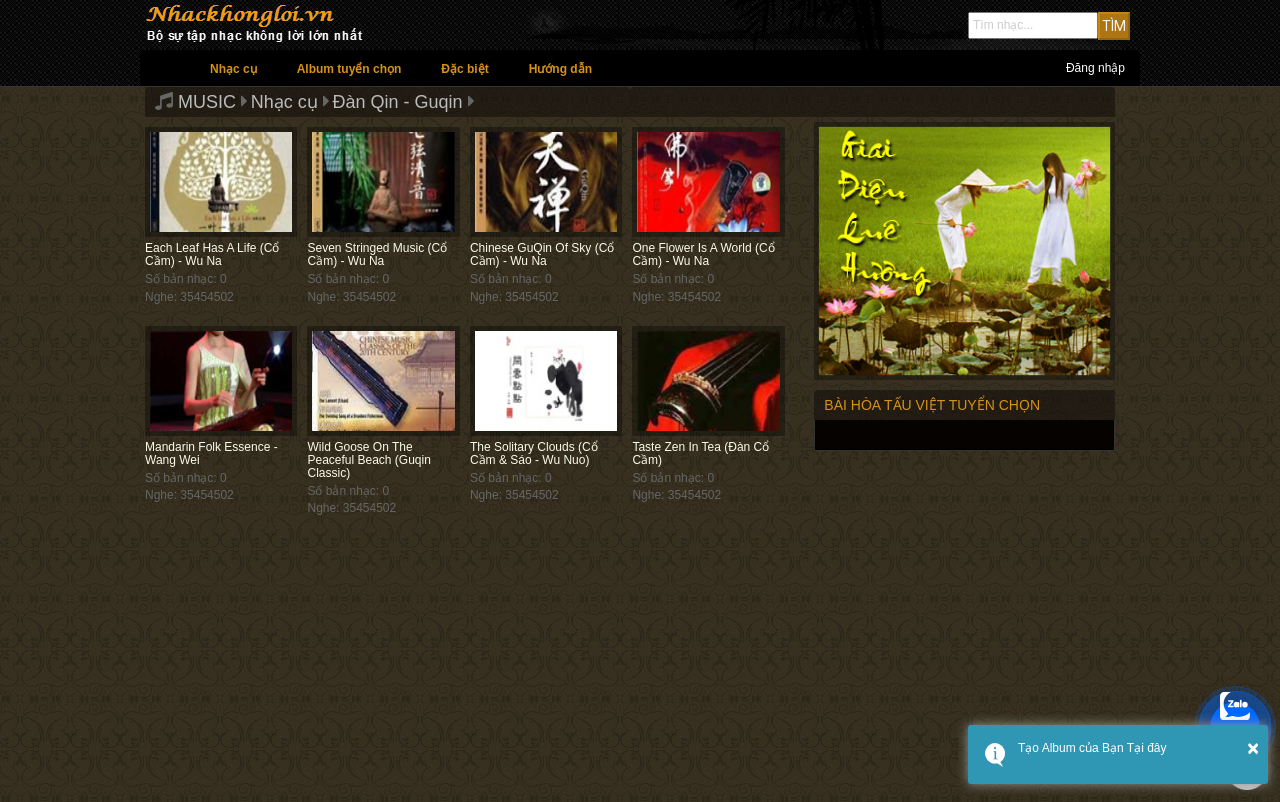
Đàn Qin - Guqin (398, 102)
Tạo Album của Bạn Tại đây (1092, 748)
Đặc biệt (464, 69)
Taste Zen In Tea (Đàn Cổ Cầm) (700, 453)
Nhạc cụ (233, 69)
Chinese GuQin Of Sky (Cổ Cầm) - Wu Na (542, 254)
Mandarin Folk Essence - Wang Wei (211, 453)
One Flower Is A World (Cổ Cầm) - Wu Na (703, 254)
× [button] (1253, 748)
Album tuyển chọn (349, 69)
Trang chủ (165, 68)
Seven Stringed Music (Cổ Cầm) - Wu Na (377, 254)
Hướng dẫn (560, 69)
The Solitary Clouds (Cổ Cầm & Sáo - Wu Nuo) (534, 453)
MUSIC (207, 102)
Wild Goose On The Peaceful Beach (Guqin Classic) (368, 460)
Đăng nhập (1095, 68)
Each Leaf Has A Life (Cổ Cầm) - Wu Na (212, 254)
